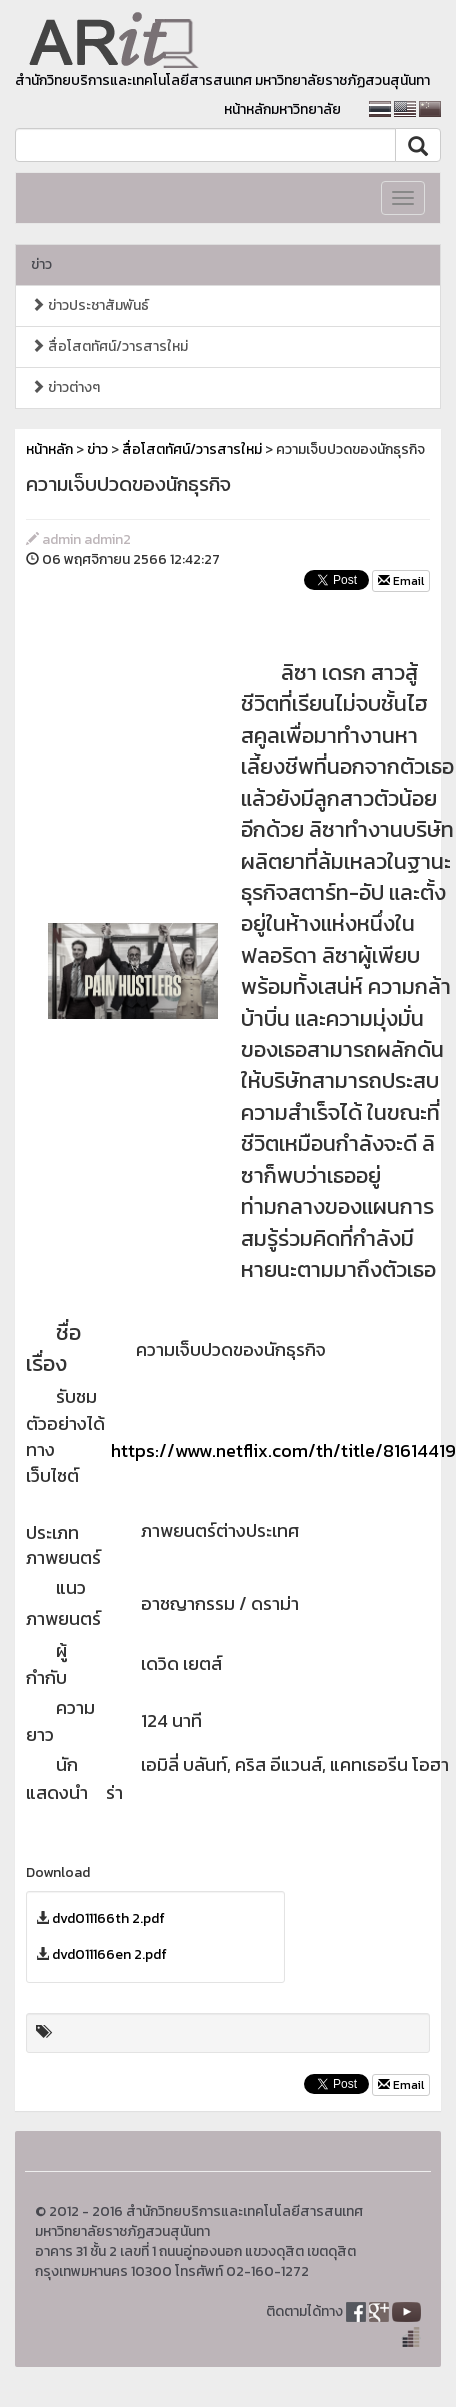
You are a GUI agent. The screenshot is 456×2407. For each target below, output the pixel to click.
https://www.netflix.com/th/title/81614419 (283, 1450)
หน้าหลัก (49, 449)
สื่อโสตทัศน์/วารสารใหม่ (109, 346)
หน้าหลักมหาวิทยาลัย (282, 109)
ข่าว (41, 264)
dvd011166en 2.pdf (109, 1954)
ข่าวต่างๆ (65, 387)
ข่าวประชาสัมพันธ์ (90, 305)
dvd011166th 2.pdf (108, 1918)
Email (401, 581)
